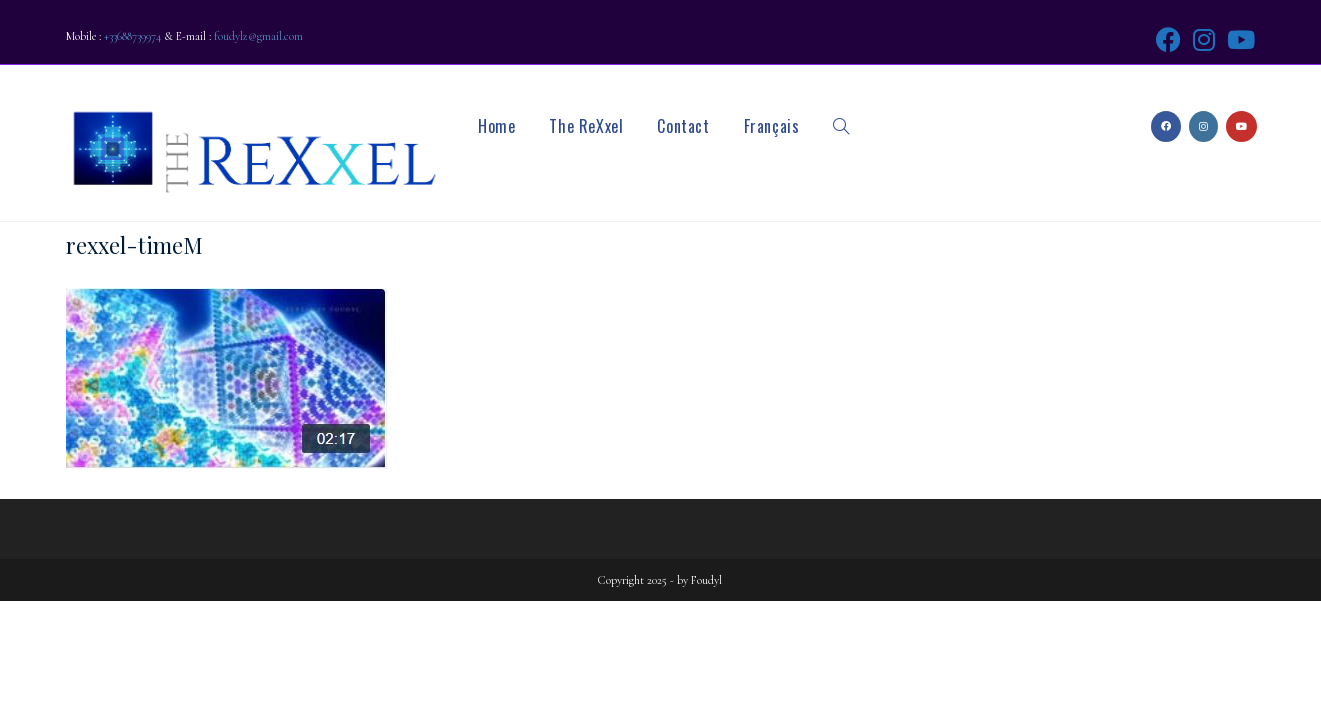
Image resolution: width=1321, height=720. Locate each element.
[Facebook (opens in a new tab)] (1168, 39)
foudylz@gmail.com (258, 36)
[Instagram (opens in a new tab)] (1204, 39)
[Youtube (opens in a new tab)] (1238, 39)
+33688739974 (132, 36)
